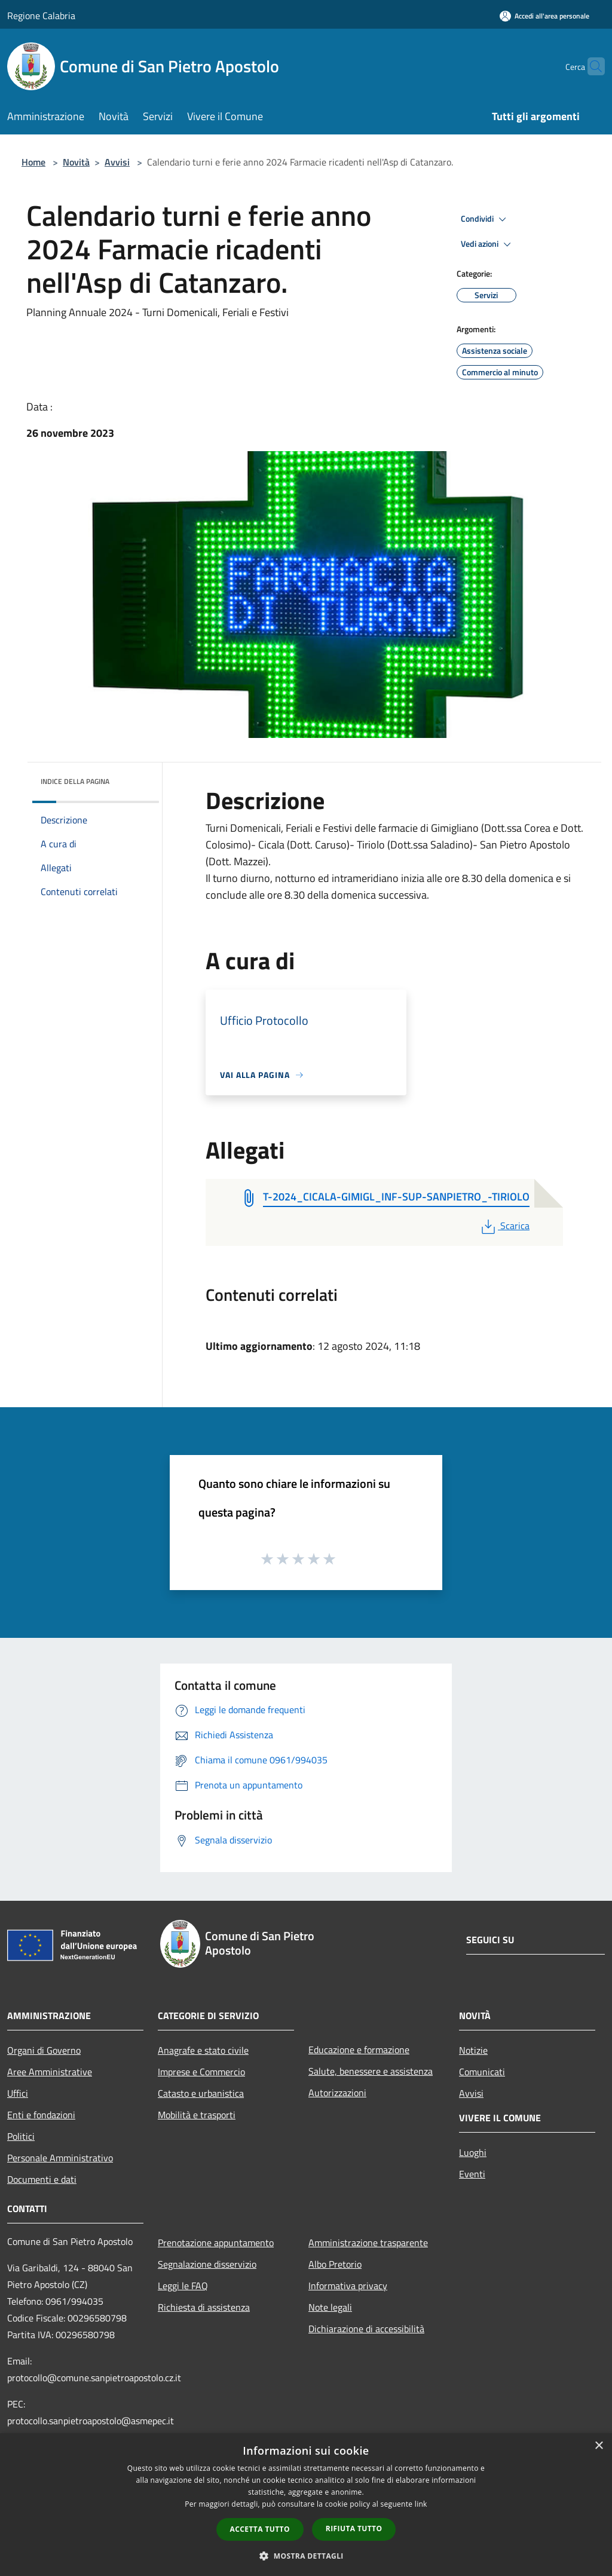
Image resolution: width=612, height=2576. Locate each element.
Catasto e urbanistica (201, 2093)
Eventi (472, 2174)
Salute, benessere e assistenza (370, 2071)
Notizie (473, 2050)
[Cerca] (590, 66)
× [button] (598, 2446)
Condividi (485, 219)
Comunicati (482, 2072)
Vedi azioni (488, 244)
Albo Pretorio (335, 2264)
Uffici (17, 2093)
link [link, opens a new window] (421, 2504)
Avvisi (117, 162)
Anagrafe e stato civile (203, 2050)
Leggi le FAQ (183, 2285)
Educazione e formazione (358, 2049)
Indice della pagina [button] (75, 781)
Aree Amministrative (49, 2072)
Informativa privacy (347, 2285)
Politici (21, 2136)
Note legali (330, 2307)
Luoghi (472, 2152)
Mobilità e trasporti (196, 2115)
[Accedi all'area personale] (544, 16)
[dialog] (306, 2504)
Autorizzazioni (337, 2092)
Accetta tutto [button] (260, 2529)
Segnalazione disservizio (207, 2264)
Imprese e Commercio (201, 2072)
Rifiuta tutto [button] (354, 2528)
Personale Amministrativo (60, 2158)
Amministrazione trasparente (368, 2242)
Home (33, 162)
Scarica (504, 1225)
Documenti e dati (41, 2179)
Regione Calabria (41, 15)
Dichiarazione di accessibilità (366, 2328)
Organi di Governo (44, 2050)
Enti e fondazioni (41, 2115)
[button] (306, 2556)
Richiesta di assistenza (204, 2307)
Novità (76, 162)
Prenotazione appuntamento (216, 2242)
